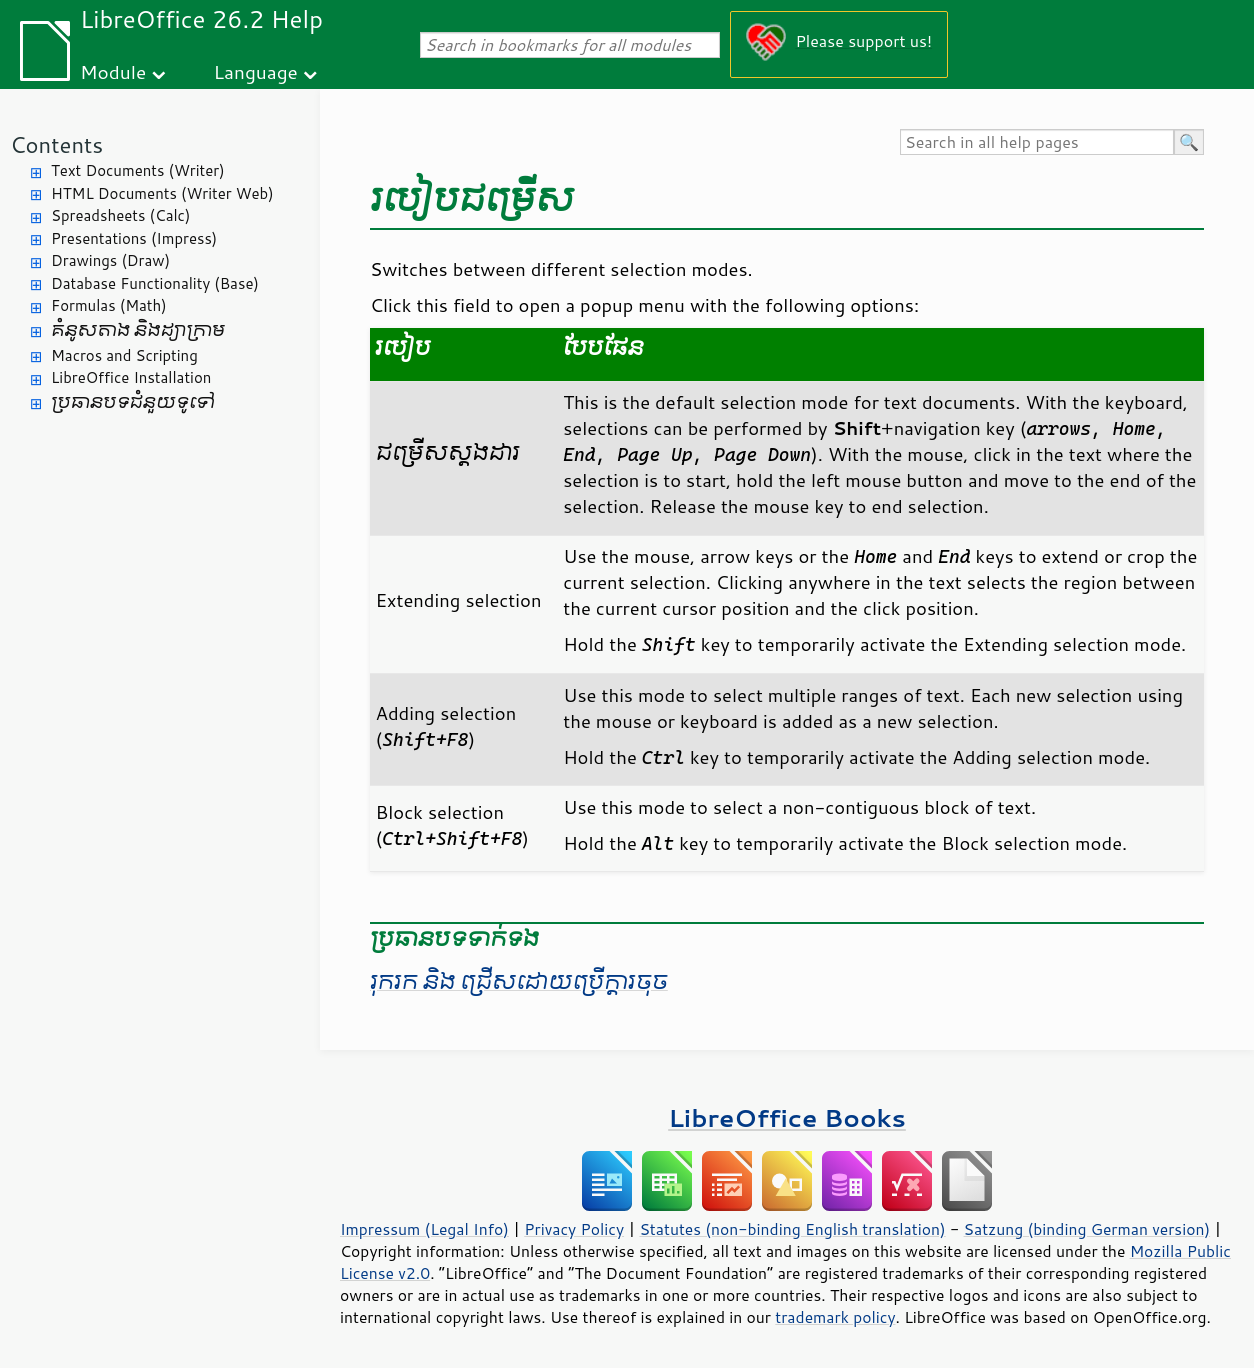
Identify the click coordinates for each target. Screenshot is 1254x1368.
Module (113, 71)
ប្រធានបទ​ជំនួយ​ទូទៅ (133, 402)
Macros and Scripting (124, 355)
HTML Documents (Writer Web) (162, 193)
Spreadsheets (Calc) (120, 215)
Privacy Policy (574, 1229)
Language (256, 71)
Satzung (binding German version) (1087, 1229)
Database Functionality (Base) (155, 283)
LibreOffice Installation (131, 377)
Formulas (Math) (109, 305)
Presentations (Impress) (134, 238)
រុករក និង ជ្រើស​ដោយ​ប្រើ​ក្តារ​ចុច (519, 982)
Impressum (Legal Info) (424, 1229)
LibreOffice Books (787, 1117)
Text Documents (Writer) (138, 170)
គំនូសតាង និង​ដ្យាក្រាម (138, 330)
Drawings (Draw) (110, 260)
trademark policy (835, 1317)
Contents (56, 144)
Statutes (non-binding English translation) (792, 1229)
